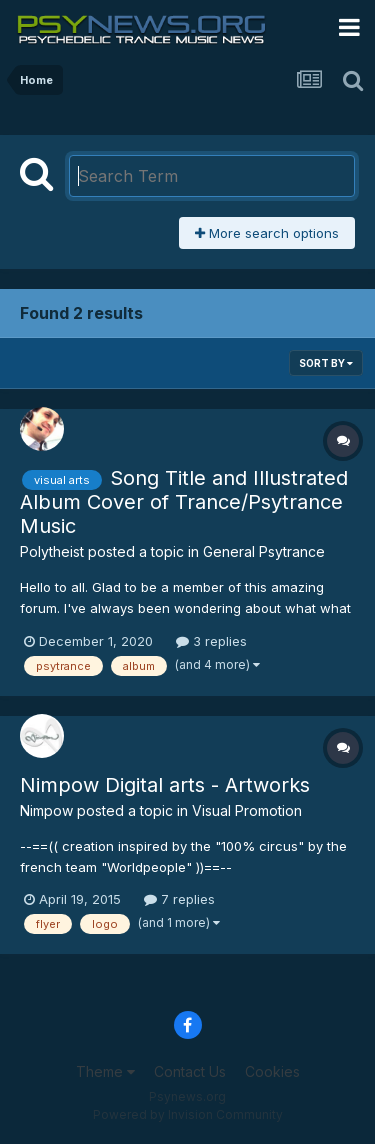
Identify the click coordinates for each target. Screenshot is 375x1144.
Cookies (272, 1071)
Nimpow (46, 810)
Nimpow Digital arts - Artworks (165, 785)
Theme (105, 1071)
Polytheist (52, 551)
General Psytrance (264, 551)
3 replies (211, 641)
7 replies (179, 899)
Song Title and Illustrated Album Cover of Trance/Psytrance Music (184, 502)
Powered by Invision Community (188, 1114)
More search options (267, 233)
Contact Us (190, 1071)
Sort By (326, 363)
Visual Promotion (247, 810)
